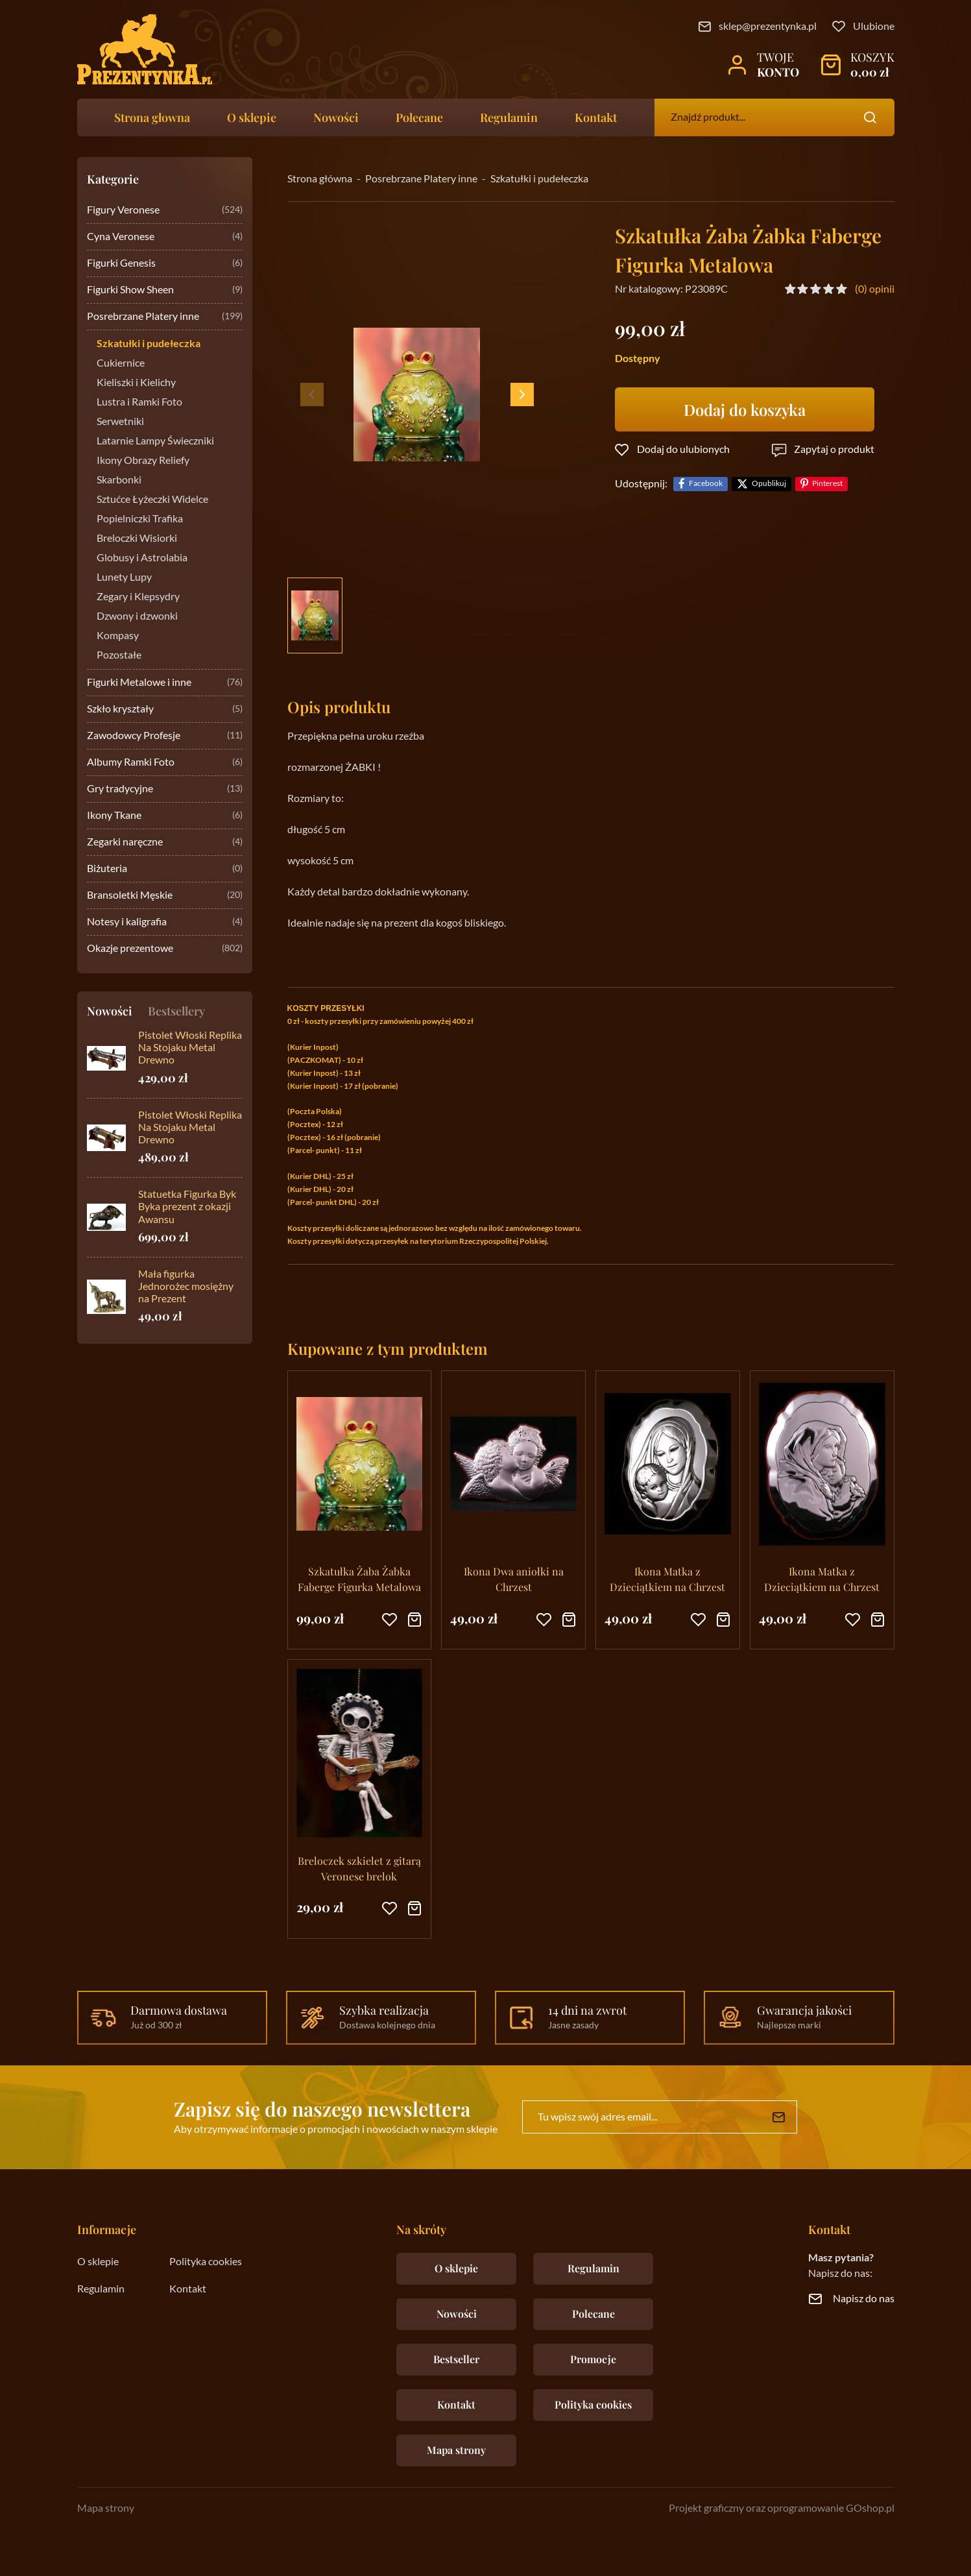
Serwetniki (120, 422)
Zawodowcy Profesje (165, 736)
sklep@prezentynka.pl (768, 26)
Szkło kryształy (165, 709)
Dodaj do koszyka (745, 409)
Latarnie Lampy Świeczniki (155, 441)
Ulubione (873, 26)
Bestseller (456, 2359)
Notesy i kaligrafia (165, 922)
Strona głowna (152, 117)
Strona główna (319, 179)
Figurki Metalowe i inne (165, 683)
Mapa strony (456, 2450)
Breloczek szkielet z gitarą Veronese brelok (359, 1868)
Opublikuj (769, 484)
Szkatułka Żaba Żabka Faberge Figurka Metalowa (359, 1579)
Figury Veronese (165, 210)
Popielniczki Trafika (140, 519)
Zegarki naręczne (165, 842)
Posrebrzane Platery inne (165, 317)
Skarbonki (119, 480)
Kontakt (596, 117)
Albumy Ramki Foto (165, 763)
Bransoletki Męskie (165, 896)
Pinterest (827, 484)
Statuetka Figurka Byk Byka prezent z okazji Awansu (187, 1206)
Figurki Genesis (165, 264)
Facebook (706, 484)
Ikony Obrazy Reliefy (143, 461)
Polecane (419, 117)
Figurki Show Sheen (165, 290)
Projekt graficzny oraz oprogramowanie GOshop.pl (781, 2508)
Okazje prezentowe (165, 949)
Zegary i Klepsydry (138, 597)
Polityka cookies (205, 2262)
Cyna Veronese (165, 237)
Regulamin (509, 117)
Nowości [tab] (109, 1011)
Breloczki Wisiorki (137, 538)
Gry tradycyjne (165, 789)
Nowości (336, 117)
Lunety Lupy (124, 577)
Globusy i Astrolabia (142, 558)
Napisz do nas (863, 2299)
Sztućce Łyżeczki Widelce (152, 499)
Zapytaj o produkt (834, 449)
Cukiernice (121, 363)
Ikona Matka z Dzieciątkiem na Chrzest (667, 1579)
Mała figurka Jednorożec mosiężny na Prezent (186, 1286)
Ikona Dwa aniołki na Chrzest (514, 1579)
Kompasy (118, 636)
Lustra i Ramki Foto (139, 402)
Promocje (593, 2359)
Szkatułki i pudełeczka (148, 344)
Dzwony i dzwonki (137, 616)
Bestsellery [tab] (176, 1011)
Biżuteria (165, 869)
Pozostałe (119, 655)
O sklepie (251, 117)
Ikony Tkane (165, 816)
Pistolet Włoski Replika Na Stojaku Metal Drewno (190, 1047)
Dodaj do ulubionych (683, 449)
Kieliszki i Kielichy (136, 383)
